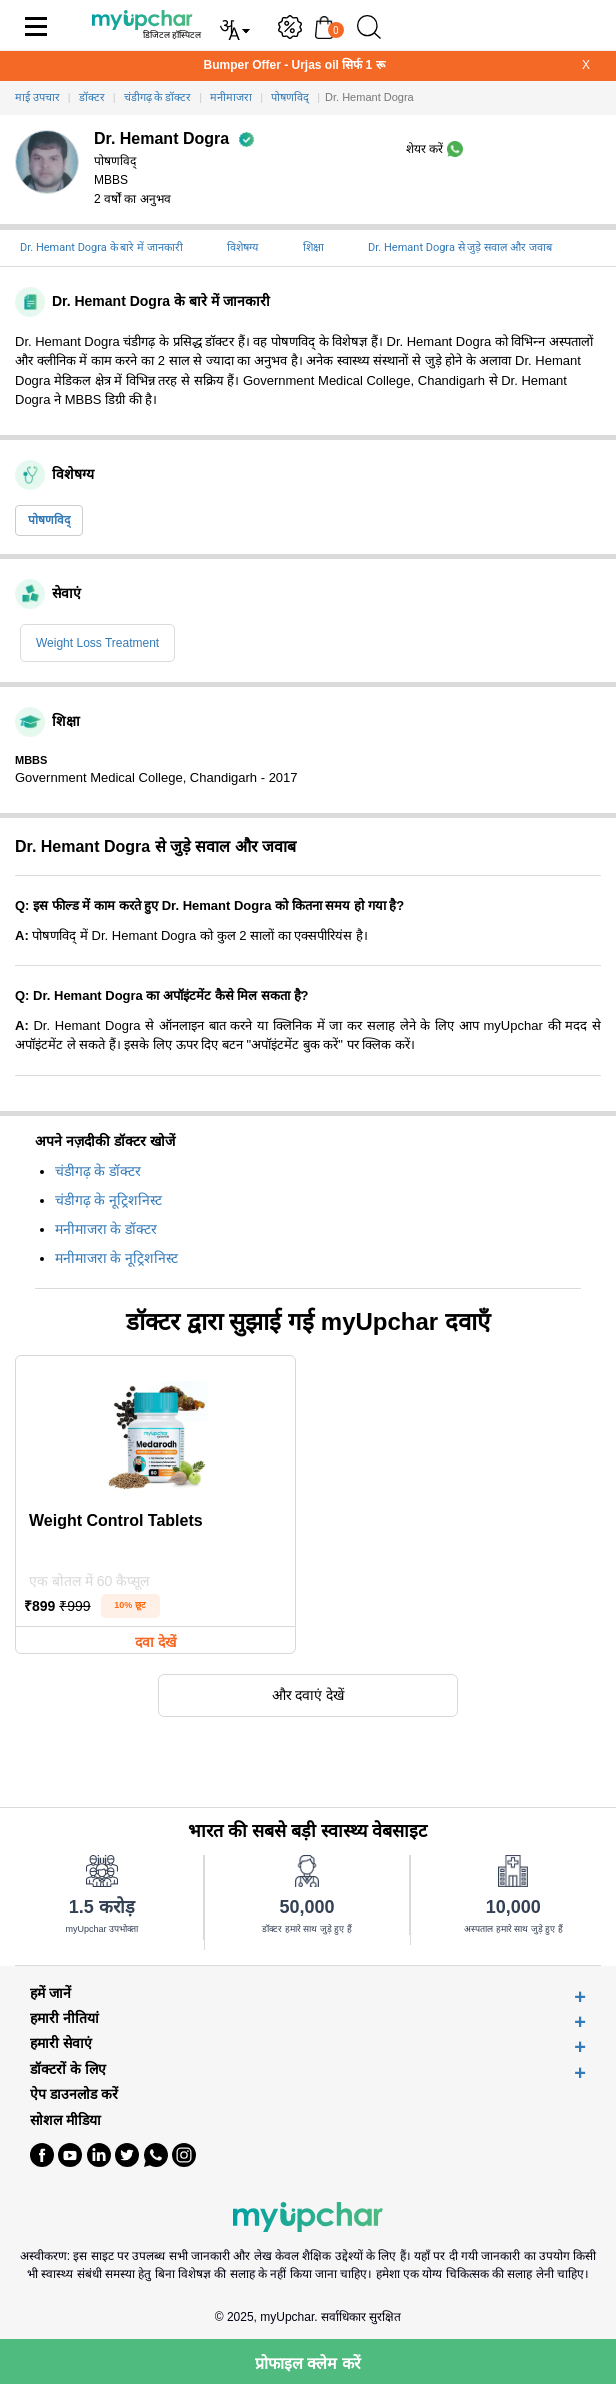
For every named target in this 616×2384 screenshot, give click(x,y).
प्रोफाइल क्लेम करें (308, 2363)
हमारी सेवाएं (61, 2043)
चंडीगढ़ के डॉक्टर (98, 1171)
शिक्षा (313, 247)
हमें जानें (50, 1993)
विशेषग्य (242, 247)
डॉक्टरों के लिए (68, 2069)
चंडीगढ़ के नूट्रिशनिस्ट (108, 1200)
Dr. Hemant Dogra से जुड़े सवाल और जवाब (459, 247)
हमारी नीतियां (64, 2018)
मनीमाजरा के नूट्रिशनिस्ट (116, 1258)
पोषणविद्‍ (49, 520)
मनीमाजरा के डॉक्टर (106, 1229)
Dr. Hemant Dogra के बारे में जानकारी (101, 247)
